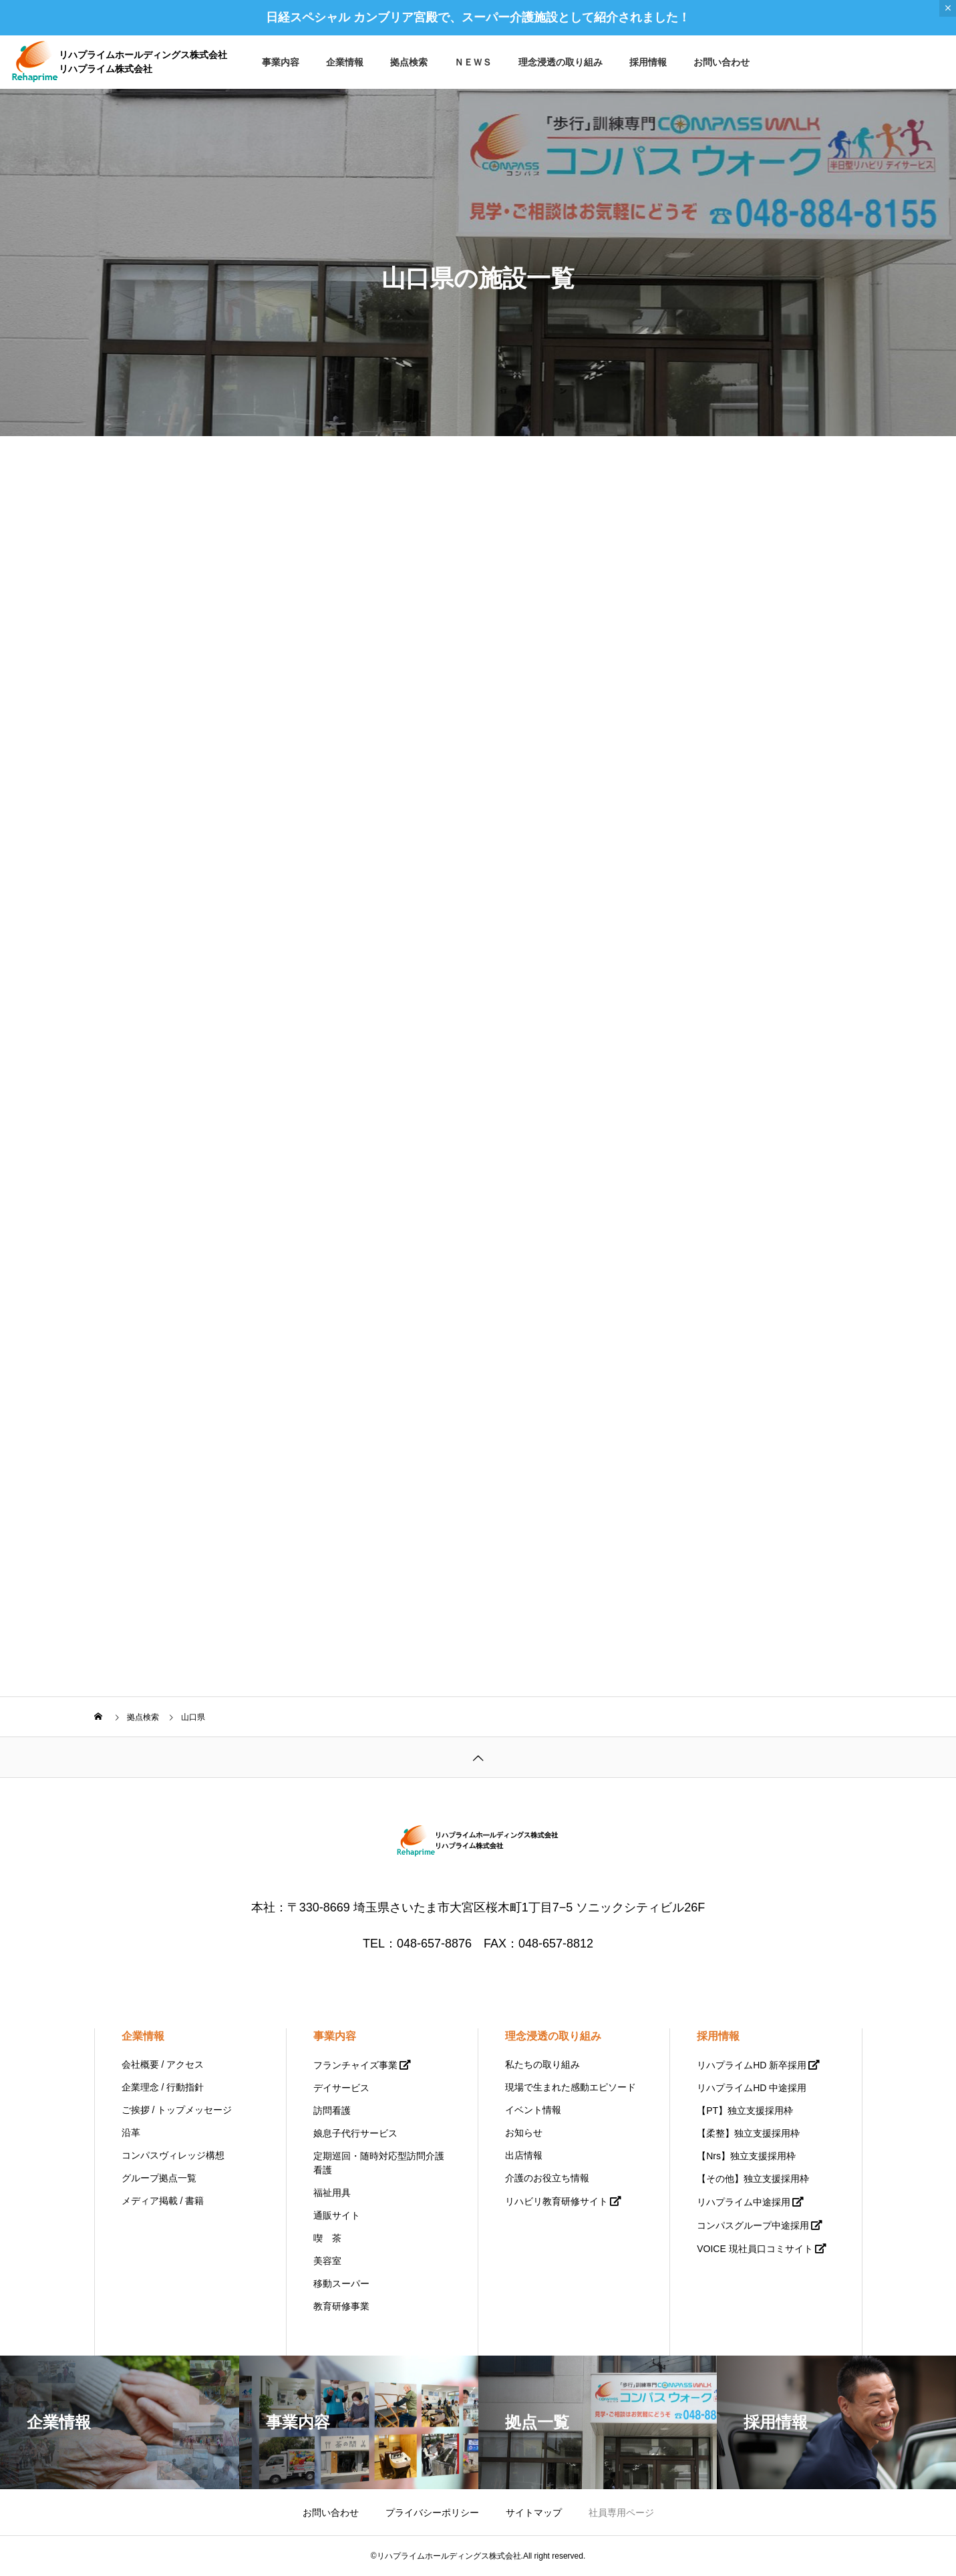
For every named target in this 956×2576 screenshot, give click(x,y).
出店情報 (523, 2155)
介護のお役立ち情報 (547, 2178)
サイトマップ (534, 2512)
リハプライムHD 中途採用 (751, 2087)
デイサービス (341, 2087)
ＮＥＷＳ (473, 62)
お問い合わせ (721, 62)
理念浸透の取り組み (560, 62)
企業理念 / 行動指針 (163, 2087)
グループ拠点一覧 (159, 2178)
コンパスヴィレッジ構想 (173, 2155)
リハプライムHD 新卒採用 (751, 2065)
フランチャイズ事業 (355, 2065)
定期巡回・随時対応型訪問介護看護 (378, 2163)
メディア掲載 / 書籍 (163, 2200)
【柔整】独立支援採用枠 (748, 2133)
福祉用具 (332, 2192)
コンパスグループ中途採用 (753, 2225)
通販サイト (336, 2215)
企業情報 (344, 62)
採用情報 (648, 62)
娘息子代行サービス (355, 2133)
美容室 (327, 2260)
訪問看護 (332, 2110)
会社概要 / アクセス (163, 2064)
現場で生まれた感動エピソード (570, 2087)
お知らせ (523, 2132)
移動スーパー (341, 2283)
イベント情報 (533, 2109)
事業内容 (280, 62)
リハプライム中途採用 (743, 2202)
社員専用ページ (621, 2512)
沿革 (131, 2132)
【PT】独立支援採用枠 (745, 2110)
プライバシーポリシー (432, 2512)
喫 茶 (327, 2238)
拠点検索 (409, 62)
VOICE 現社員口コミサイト (754, 2248)
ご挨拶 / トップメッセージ (177, 2109)
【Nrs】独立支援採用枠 (746, 2156)
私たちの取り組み (542, 2064)
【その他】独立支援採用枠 (753, 2178)
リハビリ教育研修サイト (556, 2201)
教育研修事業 (341, 2306)
